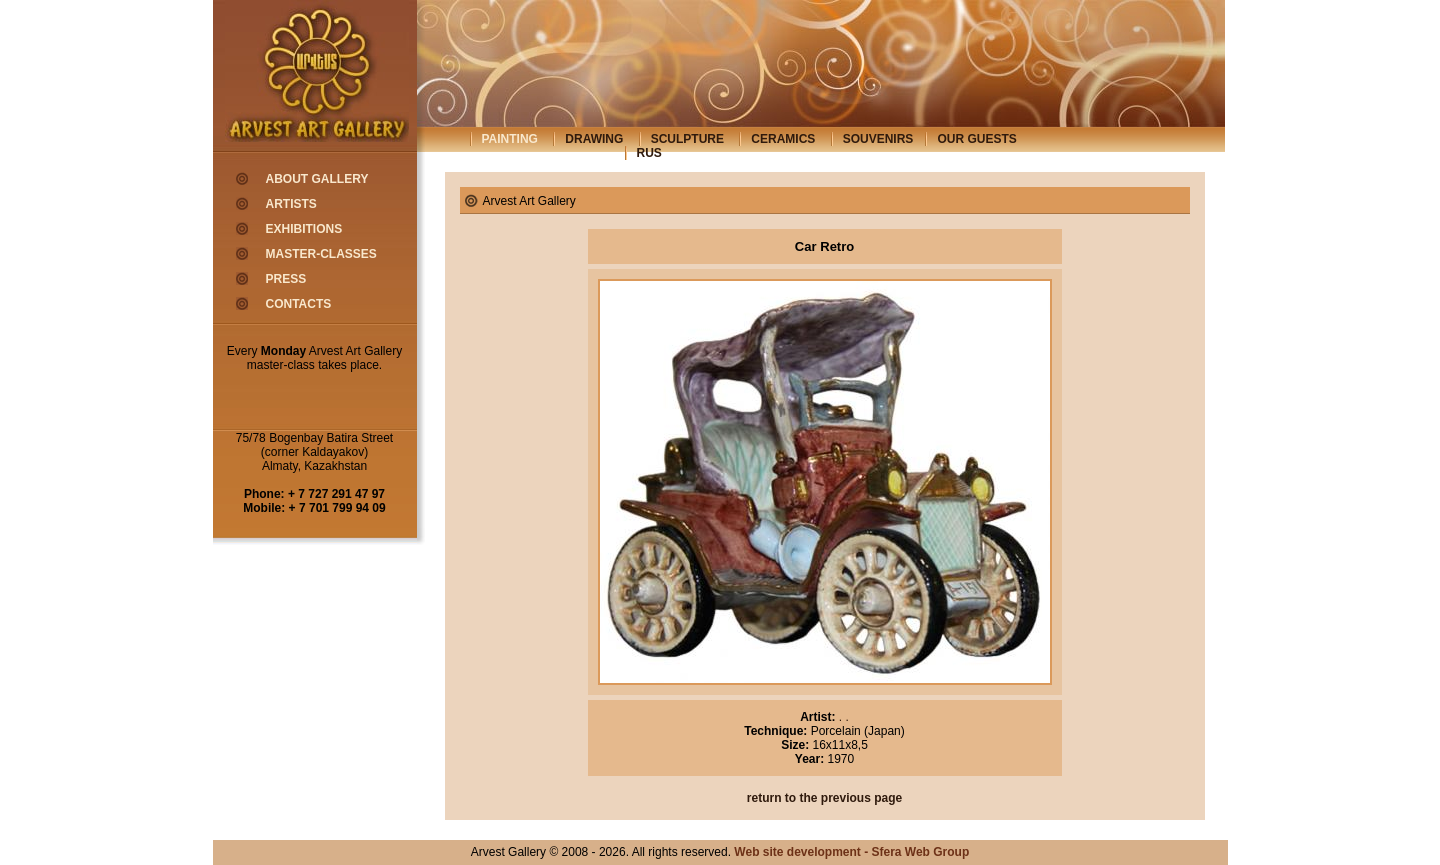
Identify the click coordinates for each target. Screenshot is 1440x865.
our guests (976, 139)
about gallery (317, 179)
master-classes (321, 254)
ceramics (783, 139)
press (286, 279)
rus (649, 153)
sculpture (687, 139)
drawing (594, 139)
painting (510, 139)
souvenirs (878, 139)
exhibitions (304, 229)
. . (842, 717)
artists (291, 204)
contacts (299, 304)
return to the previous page (824, 798)
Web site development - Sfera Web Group (851, 852)
